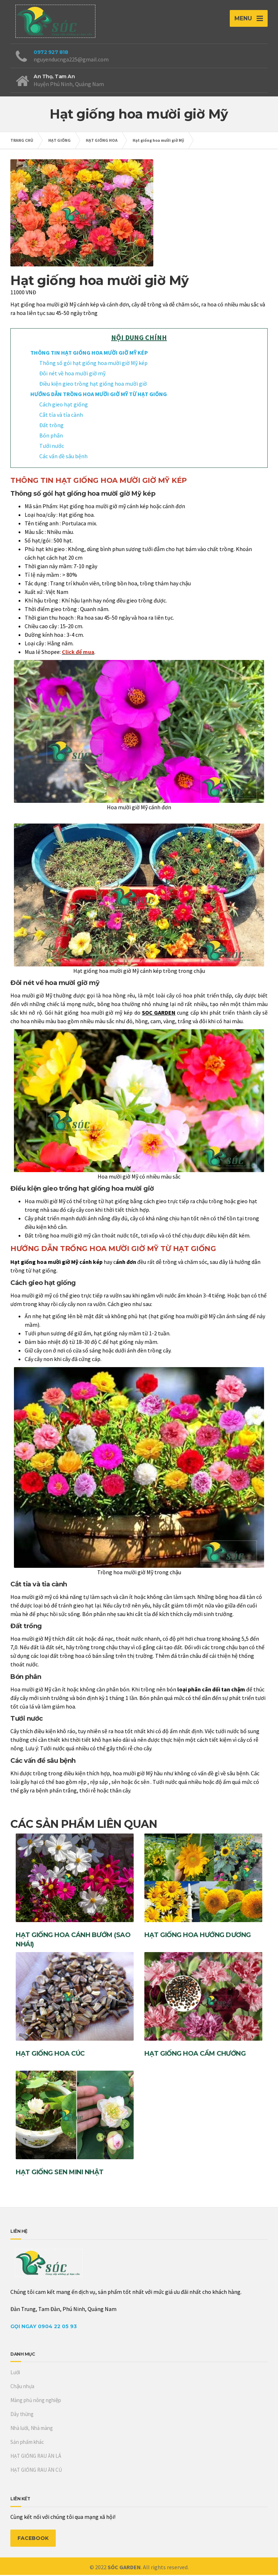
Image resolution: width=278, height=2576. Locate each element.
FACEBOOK (33, 2539)
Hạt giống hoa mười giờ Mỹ (158, 141)
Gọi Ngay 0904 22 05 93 (43, 2327)
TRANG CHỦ (21, 141)
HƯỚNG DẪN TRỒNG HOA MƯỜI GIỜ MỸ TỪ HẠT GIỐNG (98, 395)
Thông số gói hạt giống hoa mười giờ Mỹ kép (93, 363)
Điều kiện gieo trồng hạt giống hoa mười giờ (93, 384)
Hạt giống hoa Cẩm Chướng (194, 2055)
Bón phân (51, 436)
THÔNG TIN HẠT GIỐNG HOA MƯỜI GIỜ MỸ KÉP (89, 353)
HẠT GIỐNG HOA (102, 141)
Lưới (15, 2373)
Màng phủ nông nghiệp (35, 2401)
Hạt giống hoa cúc (50, 2055)
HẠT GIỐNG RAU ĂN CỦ (36, 2470)
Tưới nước (51, 446)
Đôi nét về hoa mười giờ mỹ (72, 374)
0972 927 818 (51, 53)
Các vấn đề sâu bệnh (63, 457)
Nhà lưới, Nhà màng (31, 2429)
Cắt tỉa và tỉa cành (61, 415)
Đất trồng (51, 426)
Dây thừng (22, 2415)
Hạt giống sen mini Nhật (60, 2173)
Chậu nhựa (22, 2387)
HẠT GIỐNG (59, 141)
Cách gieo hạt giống (63, 405)
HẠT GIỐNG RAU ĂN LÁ (35, 2457)
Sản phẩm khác (27, 2443)
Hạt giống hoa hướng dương (197, 1936)
